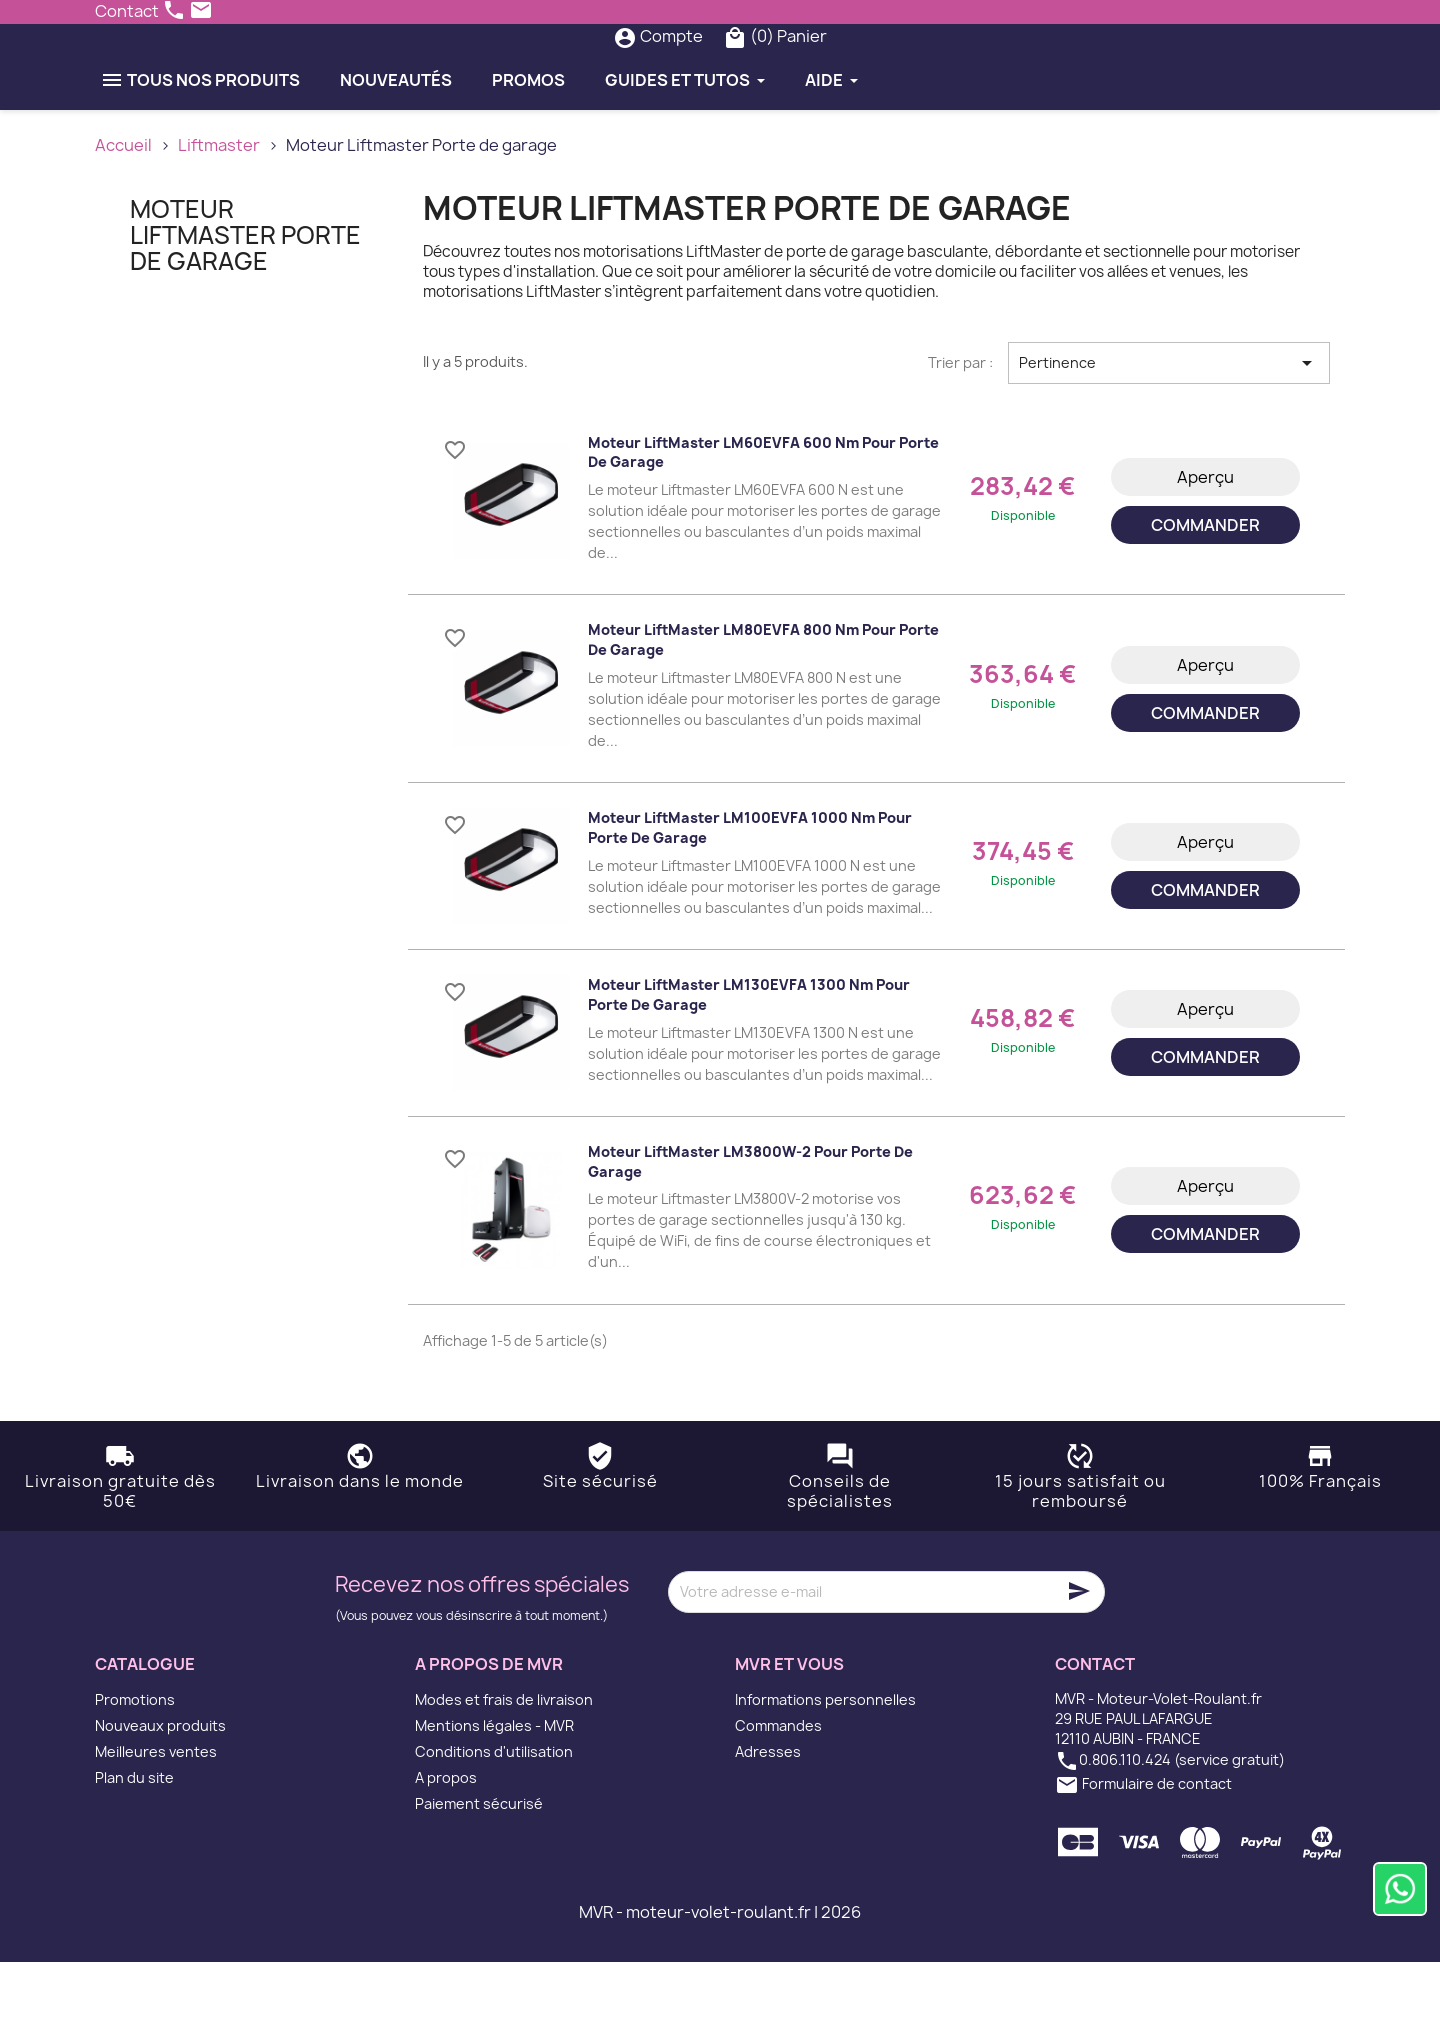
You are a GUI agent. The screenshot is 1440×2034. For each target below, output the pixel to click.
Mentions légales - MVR (494, 1797)
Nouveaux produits (160, 1797)
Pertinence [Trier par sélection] (1169, 434)
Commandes (778, 1797)
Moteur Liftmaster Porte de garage (245, 306)
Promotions (135, 1771)
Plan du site (134, 1849)
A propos (446, 1849)
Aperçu (1205, 549)
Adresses (768, 1823)
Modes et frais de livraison (504, 1771)
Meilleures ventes (156, 1823)
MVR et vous (789, 1735)
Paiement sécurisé (479, 1875)
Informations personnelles (825, 1771)
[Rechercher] (679, 72)
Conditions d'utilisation (494, 1823)
